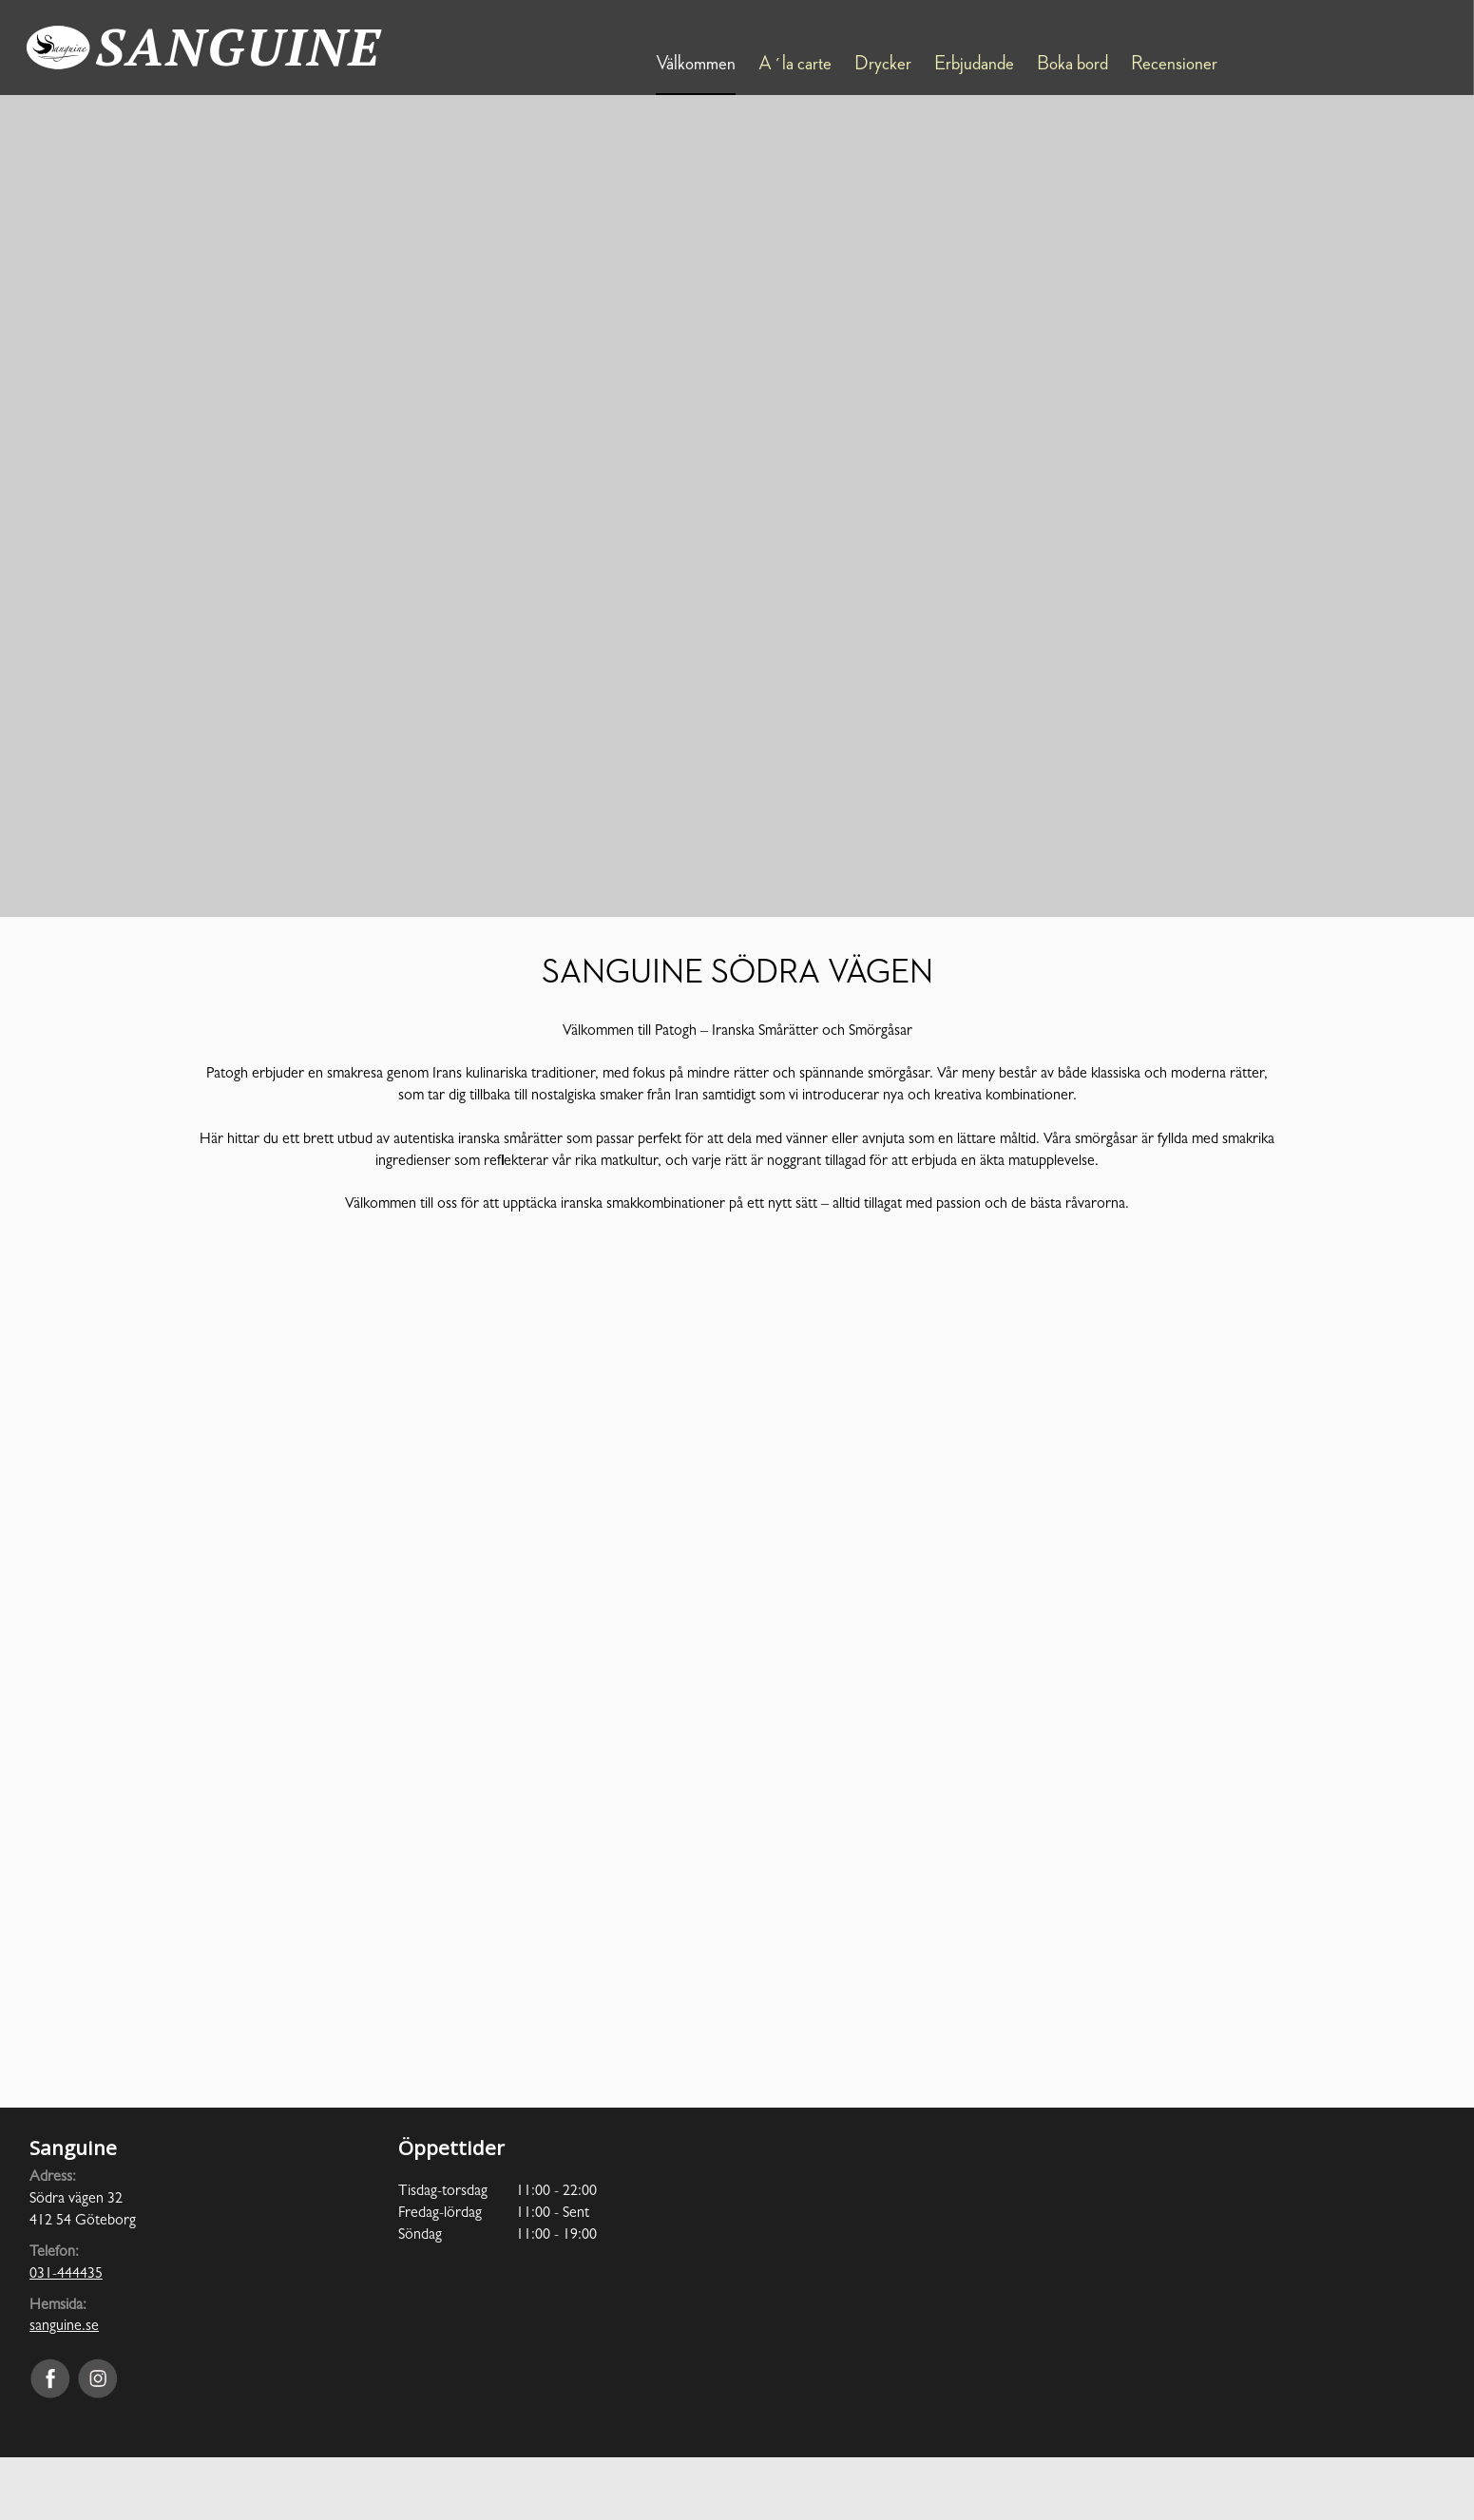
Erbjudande (974, 63)
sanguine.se (64, 2327)
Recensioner (1174, 63)
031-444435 (66, 2274)
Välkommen (696, 63)
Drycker (882, 63)
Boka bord (1072, 63)
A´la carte (795, 63)
